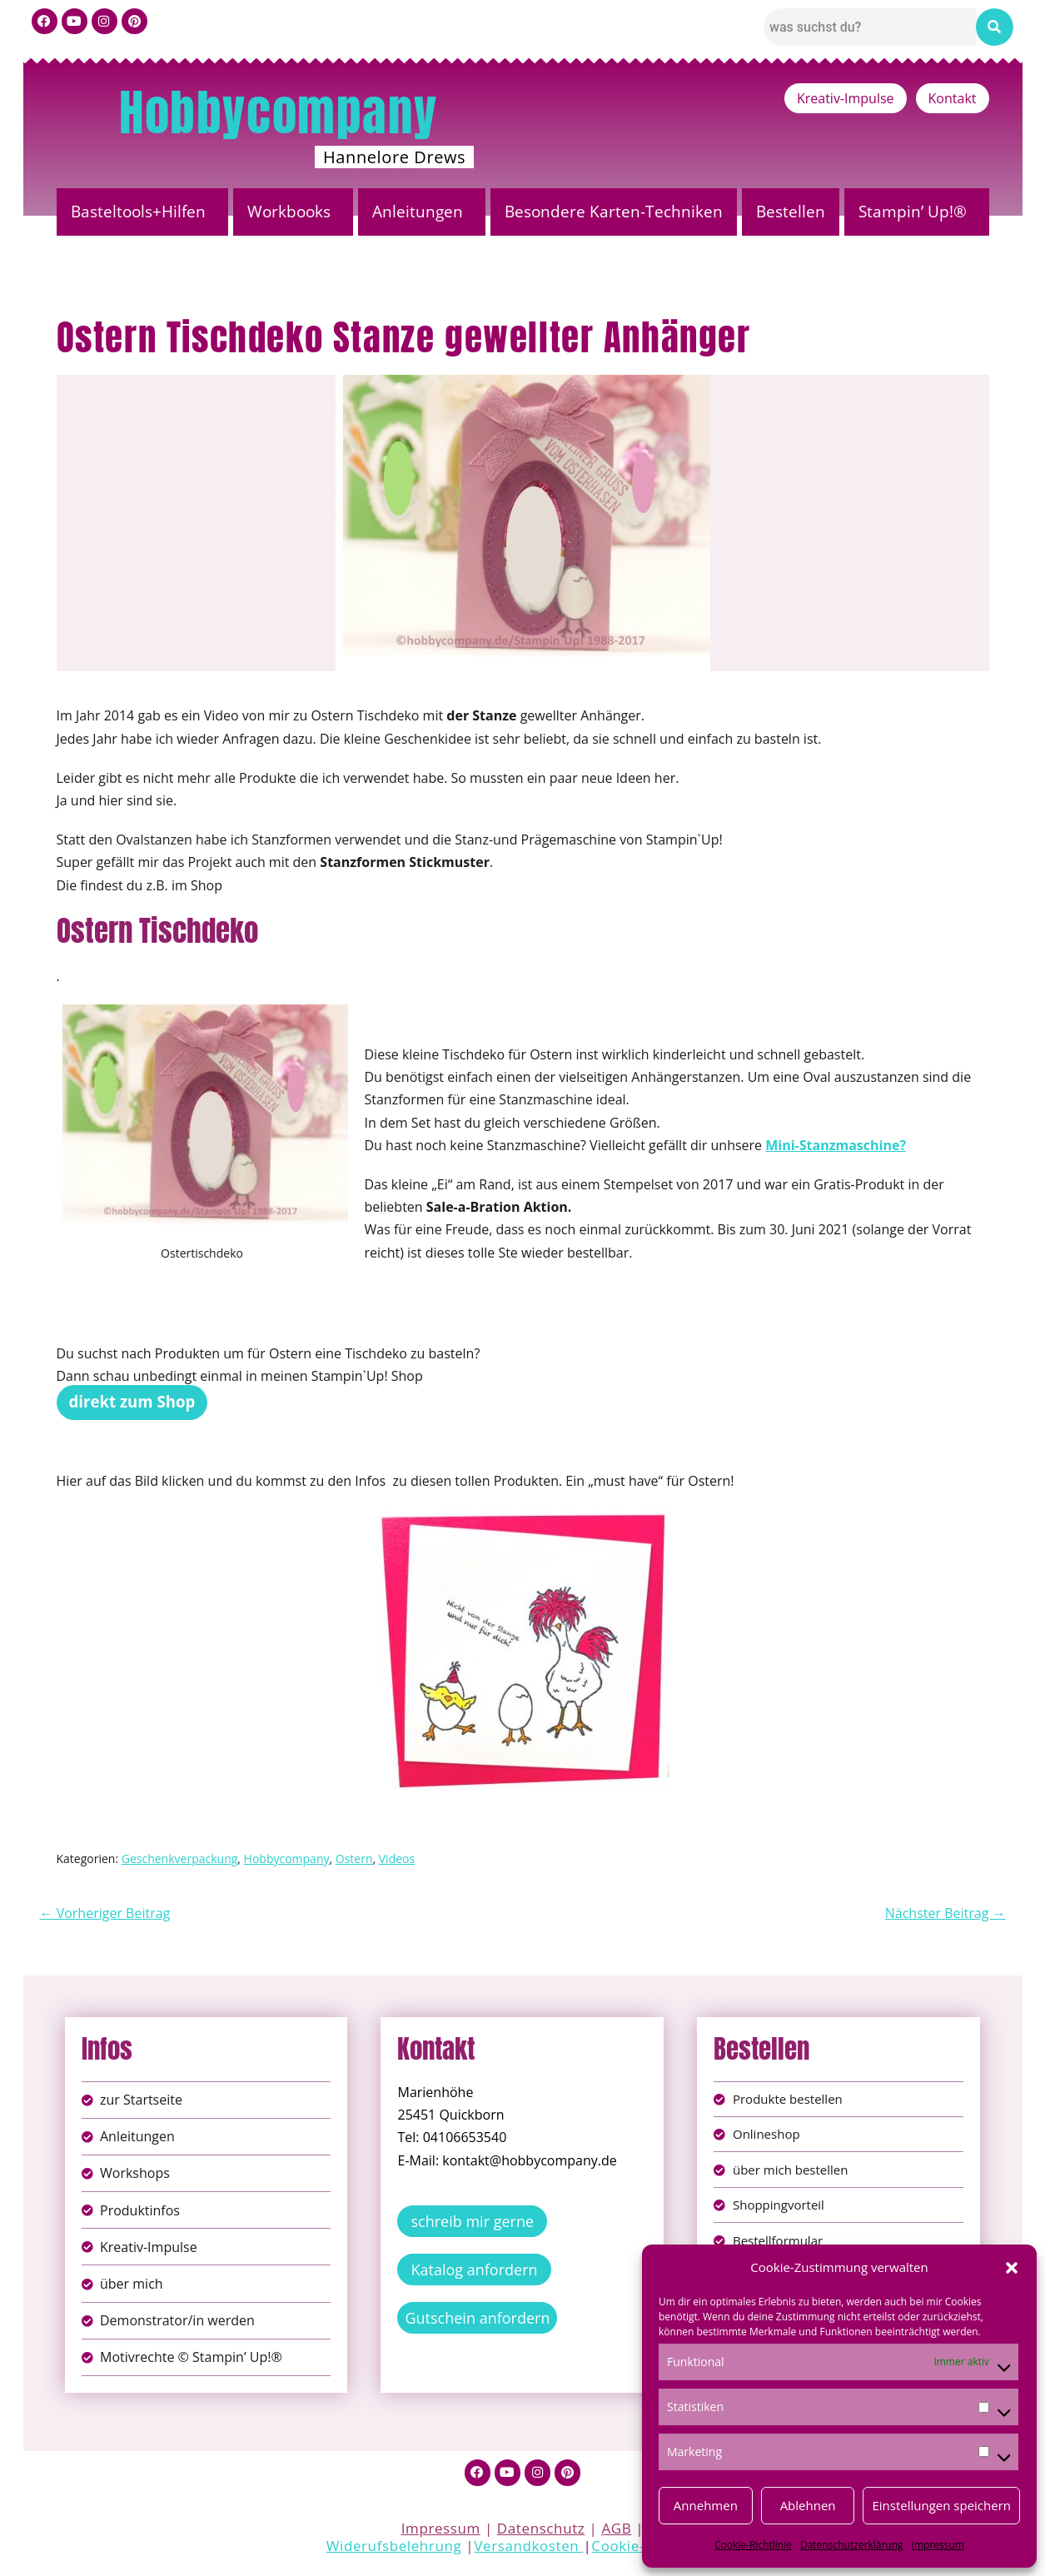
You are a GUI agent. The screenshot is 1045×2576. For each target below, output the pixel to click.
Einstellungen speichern (941, 2505)
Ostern (354, 1858)
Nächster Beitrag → (945, 1913)
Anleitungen (417, 211)
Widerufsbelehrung (394, 2550)
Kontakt (952, 98)
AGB (616, 2533)
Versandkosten (528, 2550)
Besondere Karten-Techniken (614, 211)
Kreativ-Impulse (845, 98)
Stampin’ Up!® (912, 211)
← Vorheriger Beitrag (105, 1913)
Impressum (938, 2545)
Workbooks (289, 211)
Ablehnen (808, 2505)
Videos (397, 1858)
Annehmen (706, 2505)
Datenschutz (541, 2533)
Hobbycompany (278, 112)
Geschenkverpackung (180, 1858)
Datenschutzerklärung (851, 2545)
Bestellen (790, 211)
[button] (1011, 2268)
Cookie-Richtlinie (753, 2545)
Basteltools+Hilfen (138, 211)
